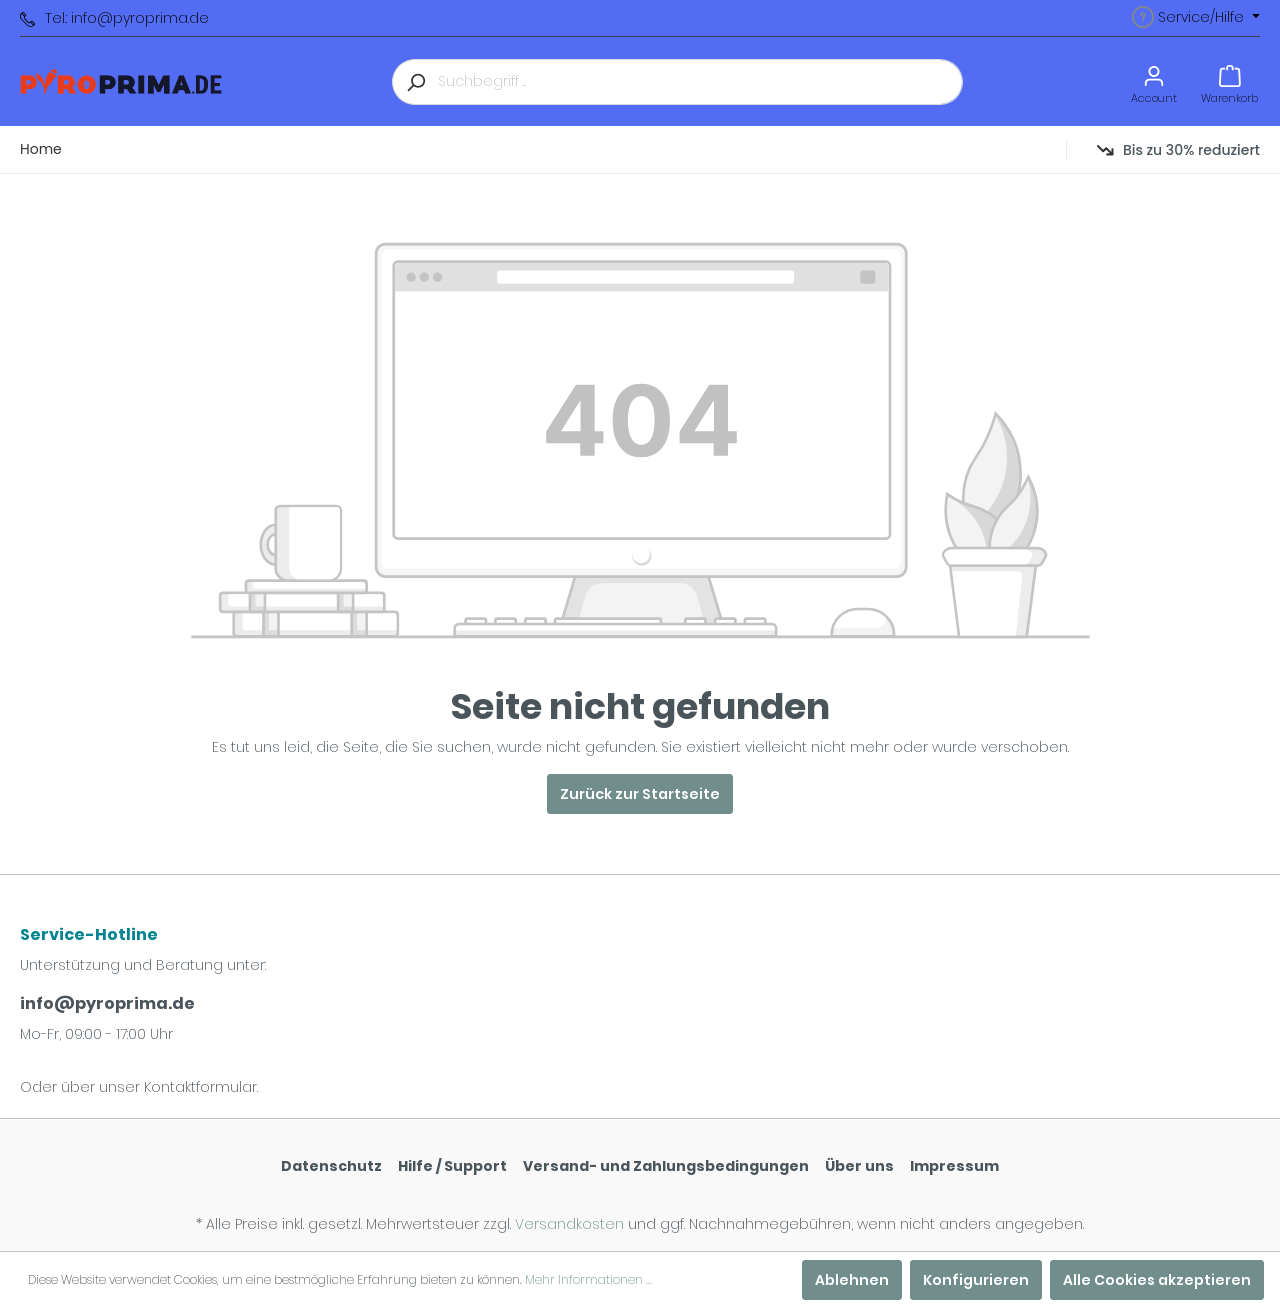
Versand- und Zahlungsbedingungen (666, 1166)
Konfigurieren (976, 1280)
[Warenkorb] (1229, 81)
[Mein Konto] (1154, 81)
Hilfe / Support (452, 1166)
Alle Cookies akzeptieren (1157, 1280)
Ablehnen (852, 1280)
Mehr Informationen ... (588, 1279)
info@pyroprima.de (107, 1003)
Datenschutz (331, 1166)
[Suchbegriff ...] (700, 82)
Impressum (954, 1166)
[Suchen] (415, 82)
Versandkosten (569, 1224)
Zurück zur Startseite (640, 794)
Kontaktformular (200, 1087)
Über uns (859, 1166)
